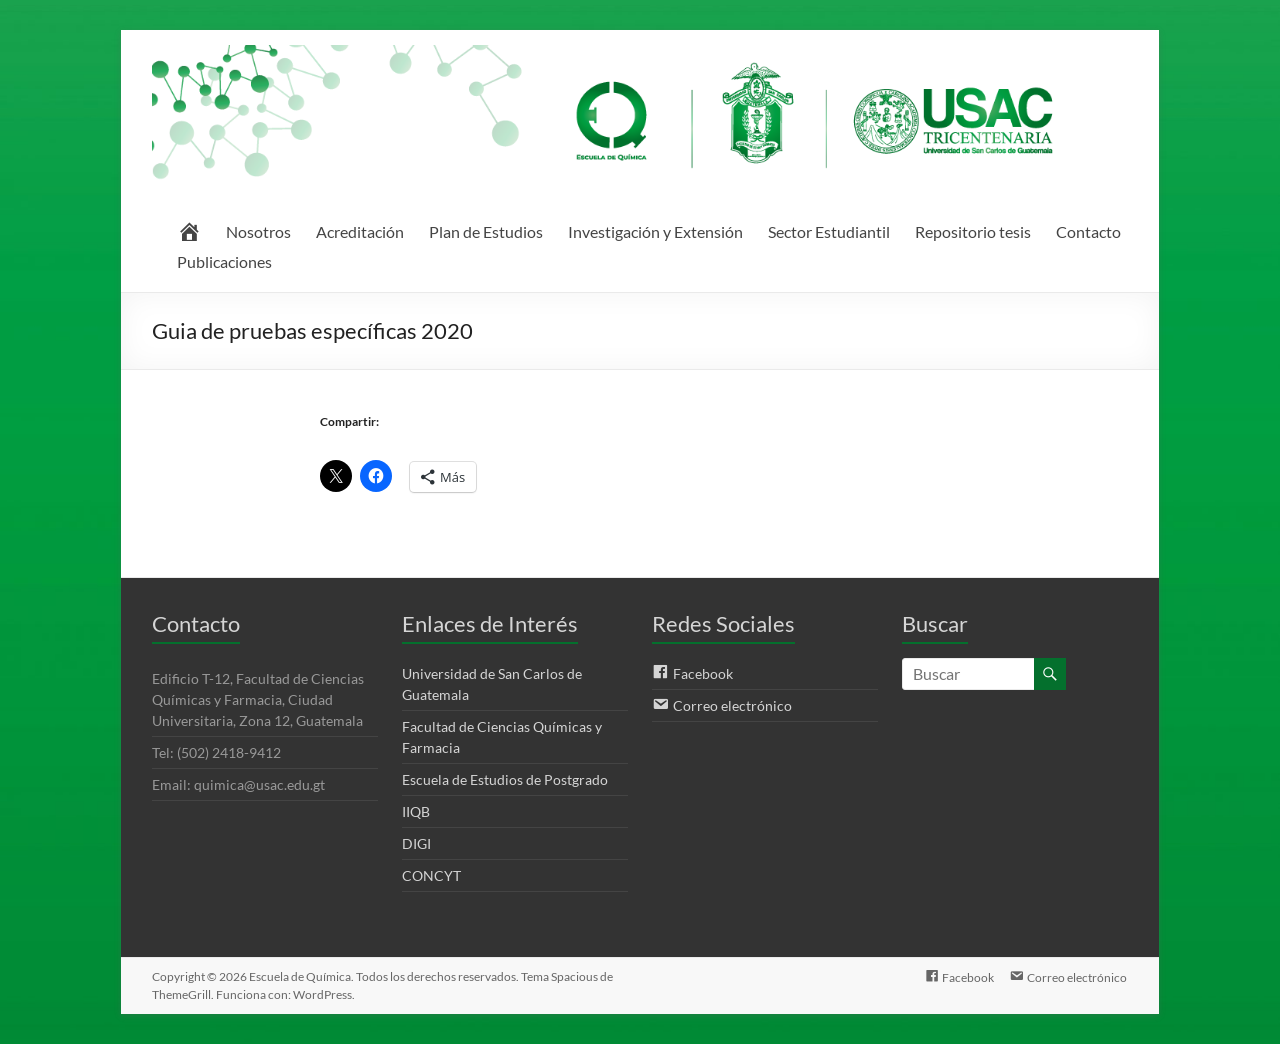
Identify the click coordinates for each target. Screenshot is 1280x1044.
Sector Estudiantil (829, 231)
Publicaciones (224, 261)
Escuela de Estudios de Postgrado (505, 779)
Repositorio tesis (973, 231)
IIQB (416, 811)
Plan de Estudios (486, 231)
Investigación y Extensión (655, 231)
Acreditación (360, 231)
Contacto (1088, 231)
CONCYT (431, 875)
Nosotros (258, 231)
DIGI (416, 843)
